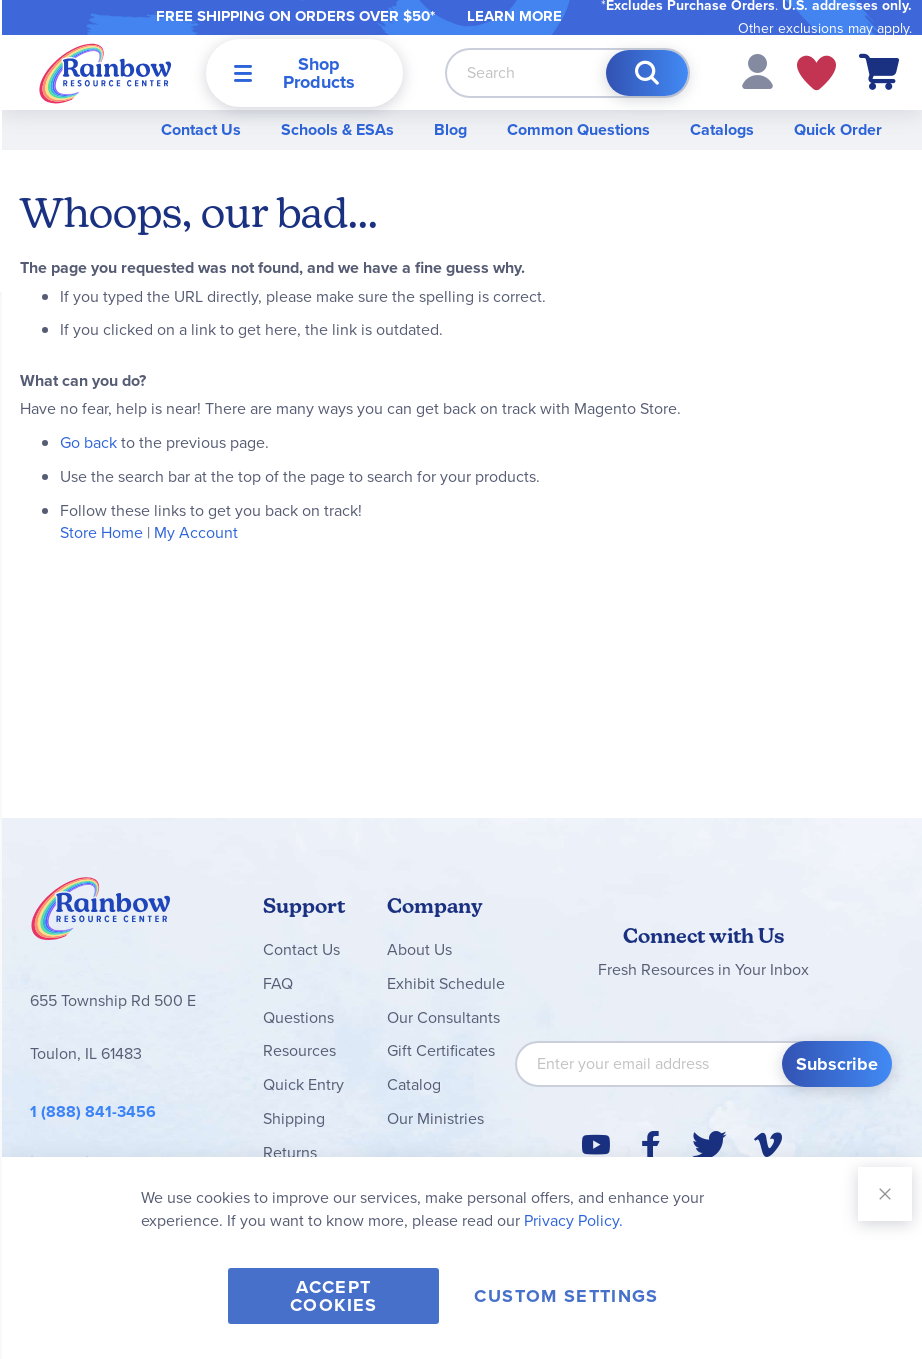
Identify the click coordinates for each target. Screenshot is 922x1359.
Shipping (294, 1118)
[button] (757, 70)
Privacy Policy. (573, 1220)
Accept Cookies (333, 1296)
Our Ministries (435, 1118)
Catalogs (722, 129)
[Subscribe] (837, 1064)
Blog (450, 129)
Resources (299, 1050)
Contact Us (201, 129)
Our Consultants (443, 1017)
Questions (298, 1017)
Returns (290, 1152)
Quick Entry (303, 1084)
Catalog (414, 1084)
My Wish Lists (816, 73)
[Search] (647, 73)
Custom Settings (566, 1296)
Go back (88, 442)
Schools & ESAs (337, 129)
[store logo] (105, 72)
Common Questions (578, 129)
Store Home (101, 532)
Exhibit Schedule (446, 983)
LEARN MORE (514, 16)
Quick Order (838, 129)
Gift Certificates (441, 1050)
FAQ (278, 983)
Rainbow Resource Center (101, 914)
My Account (196, 532)
